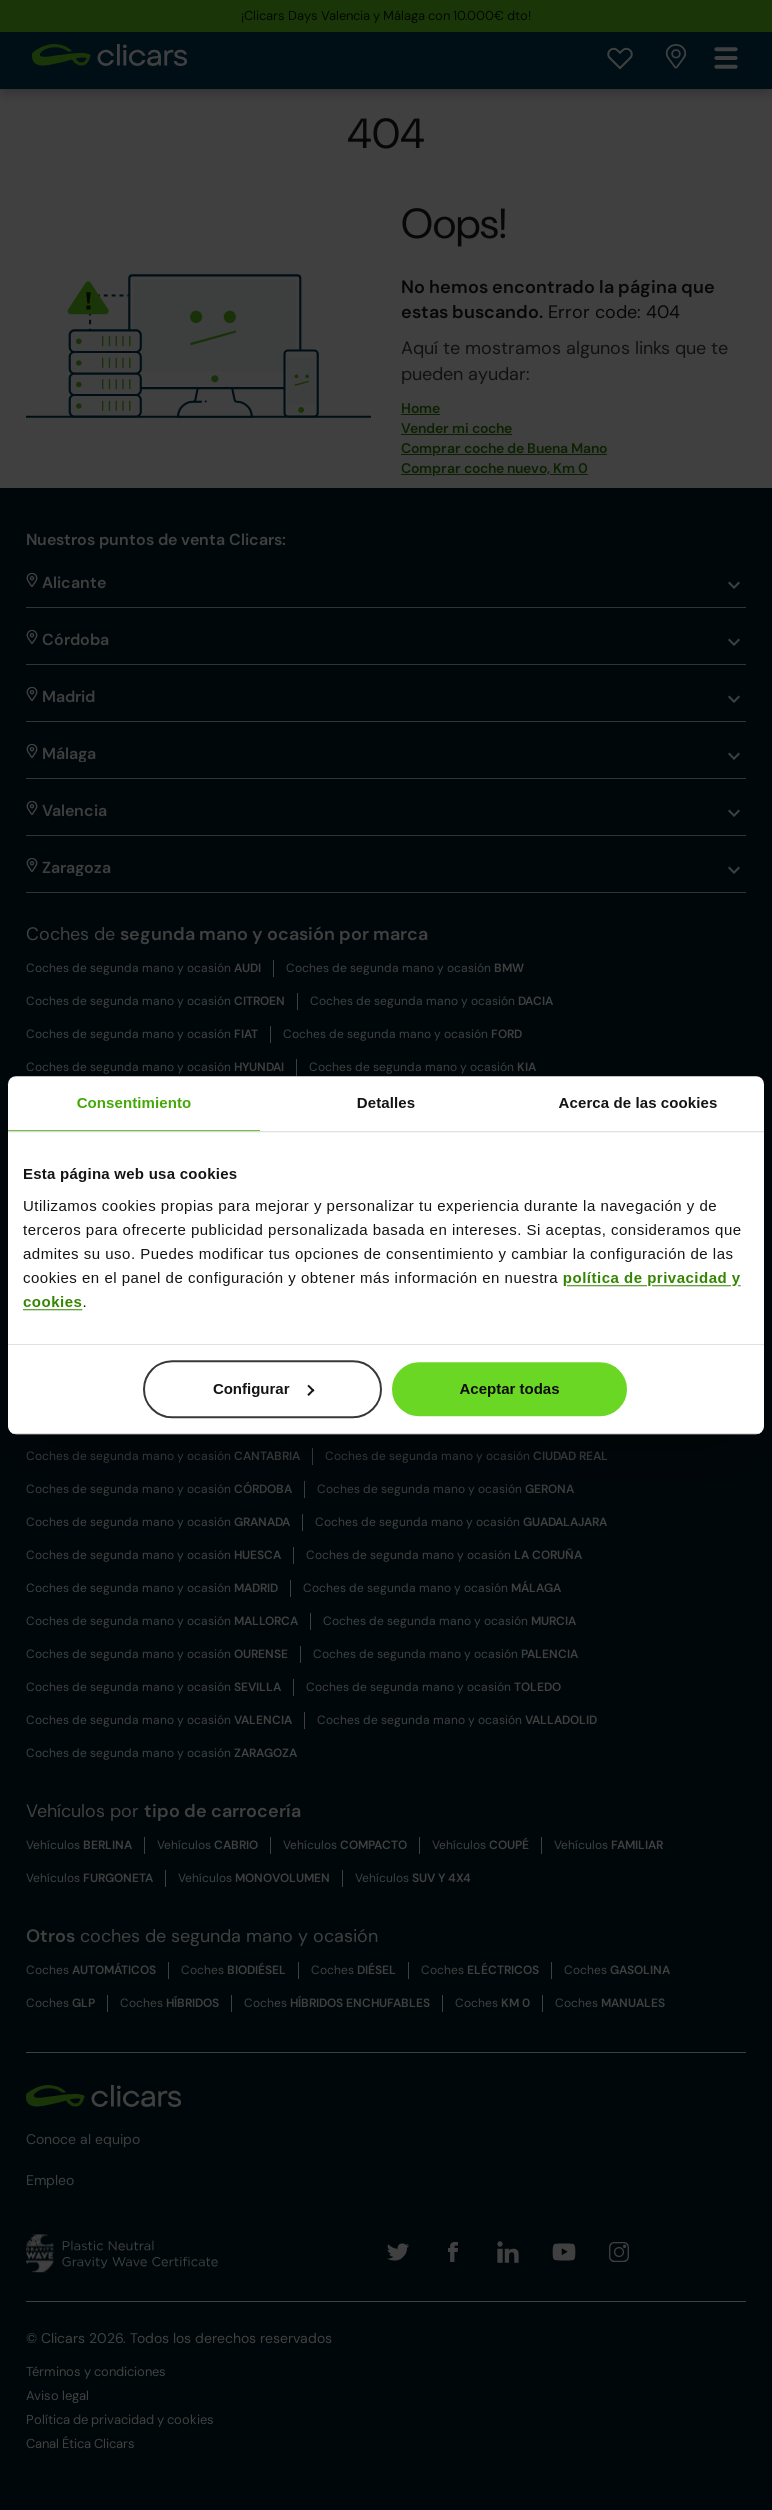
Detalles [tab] (386, 1102)
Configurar (263, 1388)
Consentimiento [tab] (134, 1102)
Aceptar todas (510, 1388)
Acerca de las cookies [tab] (638, 1102)
